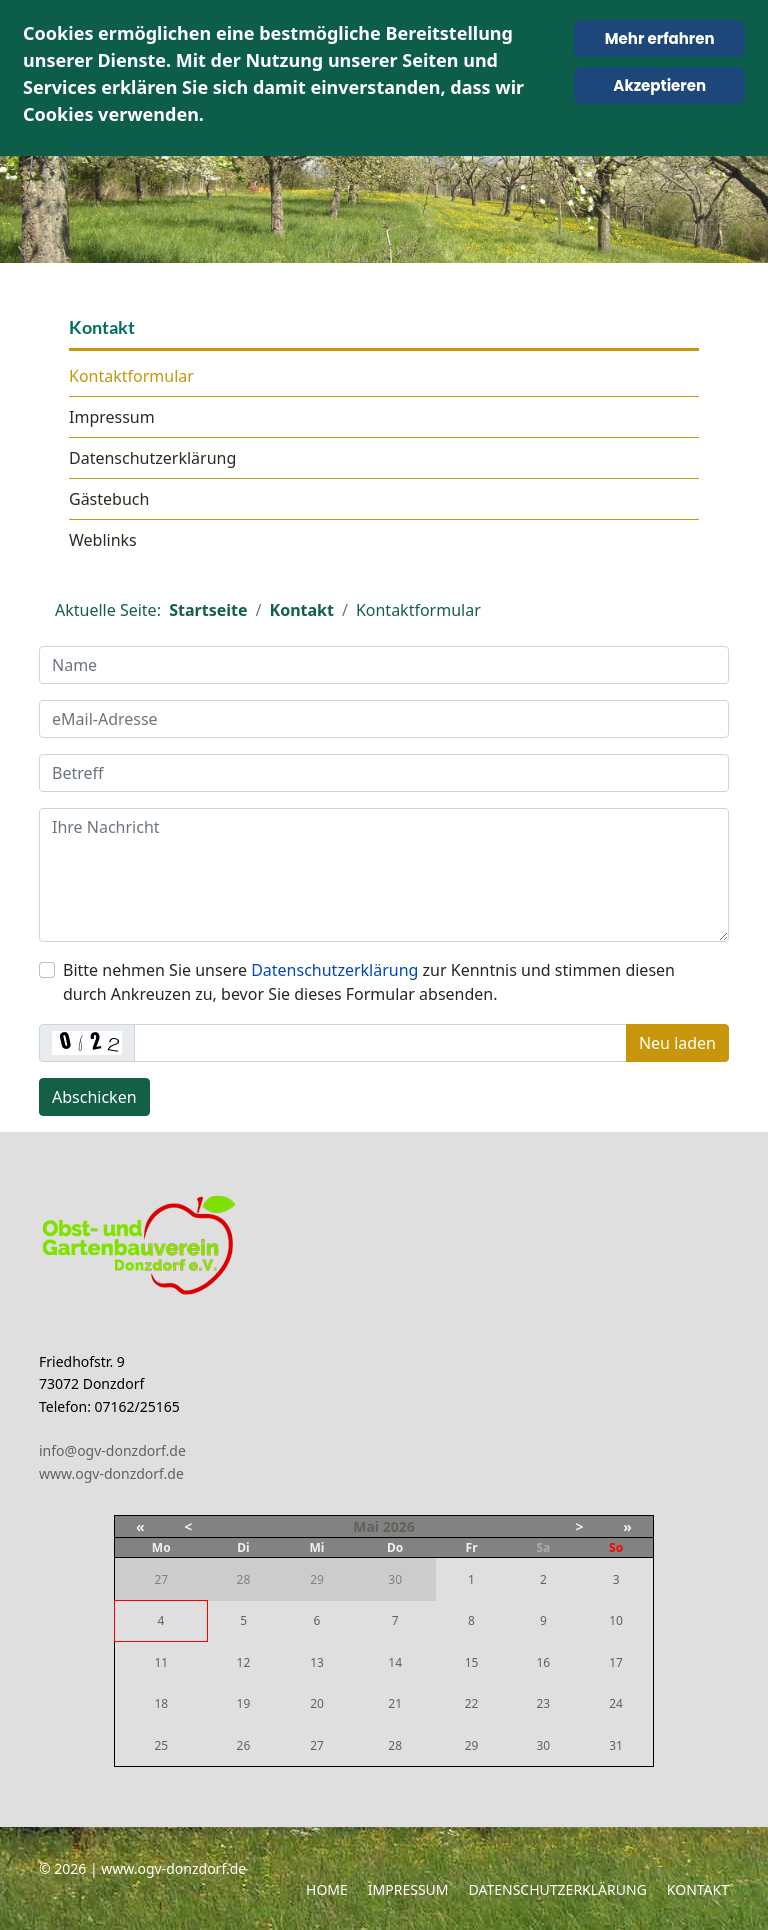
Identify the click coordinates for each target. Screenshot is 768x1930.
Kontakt (698, 1889)
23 (543, 1703)
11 (161, 1662)
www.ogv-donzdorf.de (111, 1473)
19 (244, 1703)
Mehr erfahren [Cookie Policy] (660, 38)
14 (395, 1662)
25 (161, 1745)
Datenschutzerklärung (152, 458)
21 (395, 1703)
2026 (399, 1526)
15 (472, 1662)
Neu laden (677, 1043)
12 (244, 1662)
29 (472, 1745)
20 (317, 1703)
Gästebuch (109, 499)
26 (244, 1745)
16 (543, 1662)
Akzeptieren (659, 85)
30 (543, 1745)
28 (395, 1745)
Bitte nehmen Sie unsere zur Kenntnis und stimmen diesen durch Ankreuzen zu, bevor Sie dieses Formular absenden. (369, 982)
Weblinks (103, 540)
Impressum (112, 417)
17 (616, 1662)
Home (327, 1889)
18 (161, 1703)
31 (616, 1745)
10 (616, 1620)
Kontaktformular (131, 376)
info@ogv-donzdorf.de (112, 1450)
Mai (366, 1526)
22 (472, 1703)
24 (616, 1703)
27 (317, 1745)
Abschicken (94, 1097)
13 (317, 1662)
